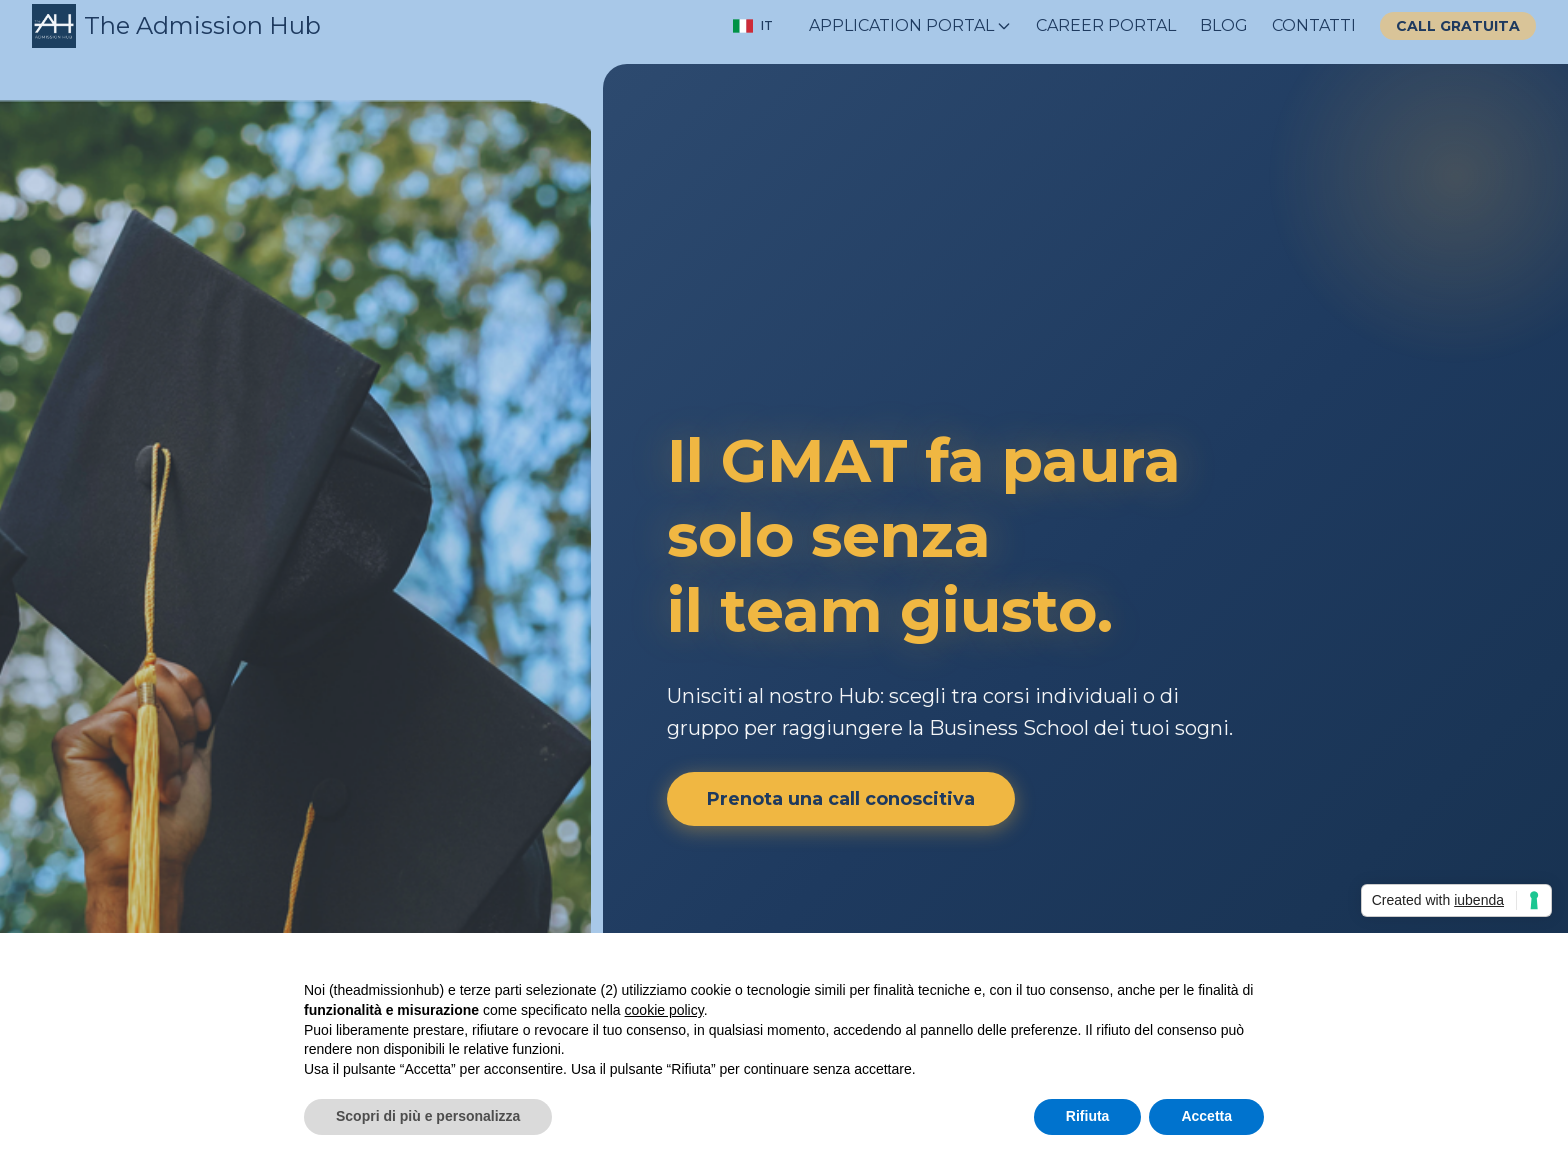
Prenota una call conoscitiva (841, 799)
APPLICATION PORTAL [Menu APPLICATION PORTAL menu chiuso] (910, 25)
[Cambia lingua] (753, 26)
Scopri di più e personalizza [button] (428, 1116)
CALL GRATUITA (1458, 26)
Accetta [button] (1206, 1116)
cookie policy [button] (664, 1010)
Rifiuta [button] (1088, 1116)
